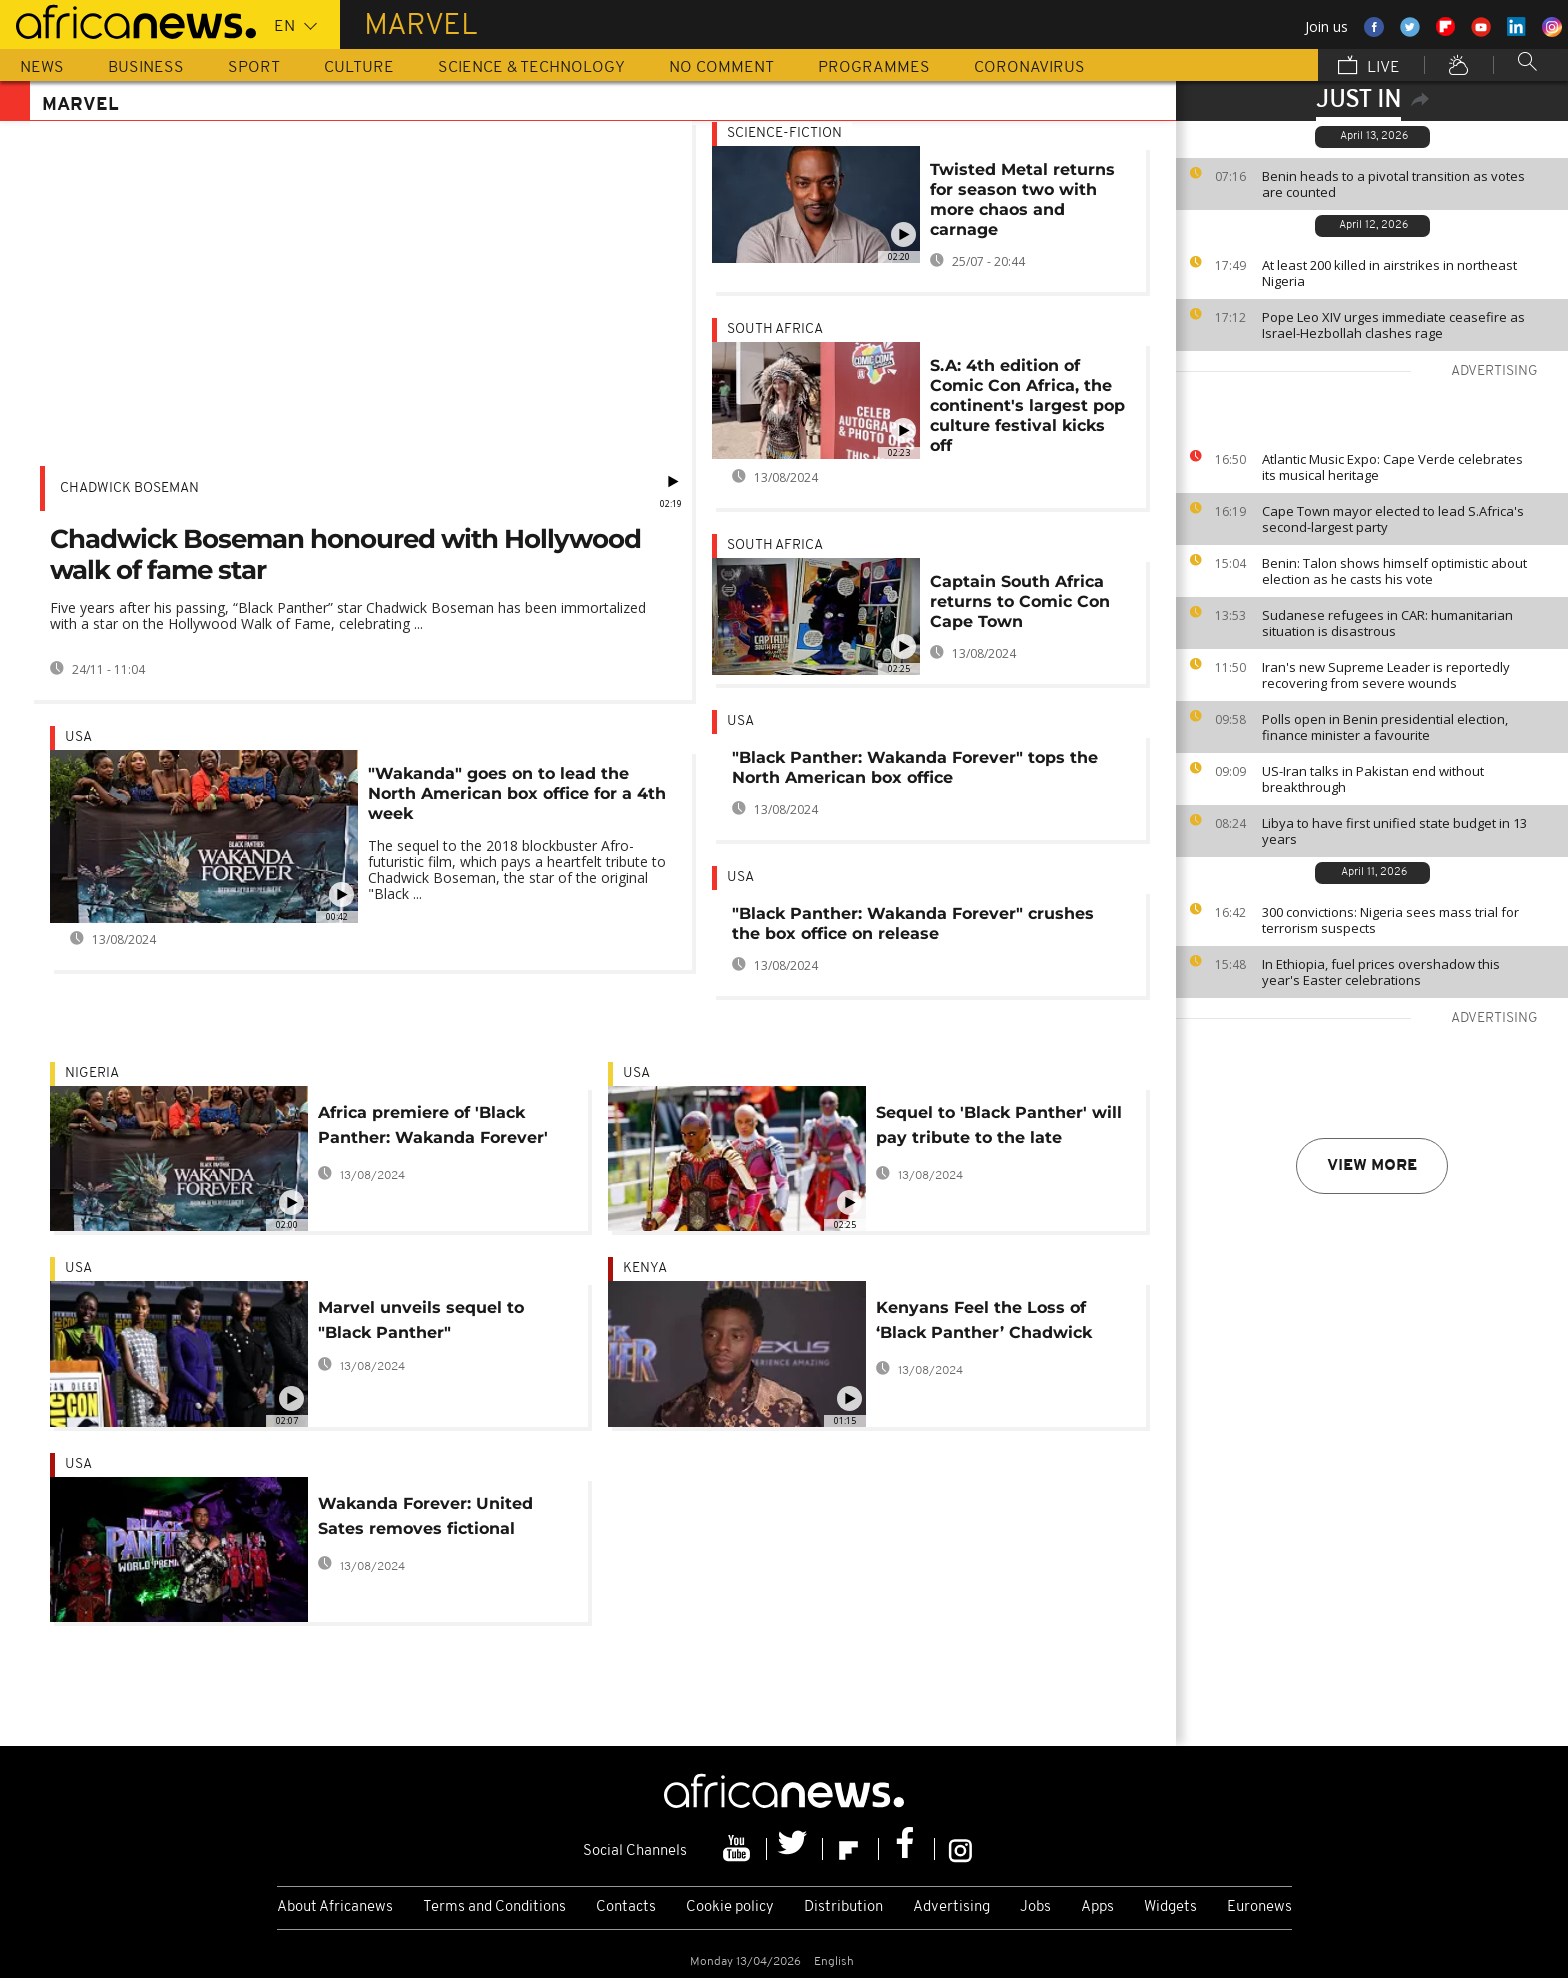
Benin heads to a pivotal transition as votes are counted (1393, 184)
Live (1369, 67)
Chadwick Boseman (129, 488)
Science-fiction (784, 133)
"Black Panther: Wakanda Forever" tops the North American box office (915, 767)
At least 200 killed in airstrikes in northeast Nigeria (1389, 273)
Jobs (1035, 1907)
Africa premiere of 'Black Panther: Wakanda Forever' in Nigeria (433, 1128)
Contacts (626, 1907)
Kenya (645, 1268)
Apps (1097, 1907)
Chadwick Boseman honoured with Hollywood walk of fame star (345, 554)
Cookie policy (730, 1907)
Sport (254, 68)
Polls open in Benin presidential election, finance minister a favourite (1385, 727)
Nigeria (92, 1073)
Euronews (1259, 1907)
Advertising (951, 1907)
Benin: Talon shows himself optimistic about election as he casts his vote (1394, 571)
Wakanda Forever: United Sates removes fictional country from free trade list (432, 1519)
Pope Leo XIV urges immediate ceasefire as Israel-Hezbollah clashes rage (1393, 325)
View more (1372, 1166)
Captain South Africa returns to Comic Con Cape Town (1020, 601)
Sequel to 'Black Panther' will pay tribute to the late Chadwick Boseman (999, 1128)
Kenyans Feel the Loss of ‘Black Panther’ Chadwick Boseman (984, 1323)
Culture (359, 68)
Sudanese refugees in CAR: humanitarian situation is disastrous (1387, 623)
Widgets (1170, 1907)
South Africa (775, 329)
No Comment (721, 68)
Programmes (874, 68)
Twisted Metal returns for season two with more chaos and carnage (1022, 199)
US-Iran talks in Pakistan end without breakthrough (1373, 779)
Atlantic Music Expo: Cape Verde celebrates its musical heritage (1392, 467)
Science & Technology (531, 68)
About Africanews (335, 1907)
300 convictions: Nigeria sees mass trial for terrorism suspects (1390, 920)
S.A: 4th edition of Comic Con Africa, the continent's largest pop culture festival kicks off (1027, 405)
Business (146, 68)
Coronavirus (1029, 68)
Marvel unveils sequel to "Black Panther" (421, 1320)
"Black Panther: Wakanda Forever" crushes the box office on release (913, 923)
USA (78, 737)
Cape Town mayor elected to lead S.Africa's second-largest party (1393, 519)
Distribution (843, 1907)
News (42, 68)
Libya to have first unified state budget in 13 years (1394, 831)
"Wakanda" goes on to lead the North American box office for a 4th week (517, 793)
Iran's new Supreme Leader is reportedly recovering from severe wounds (1386, 675)
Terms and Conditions (494, 1907)
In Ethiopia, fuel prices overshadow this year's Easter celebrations (1381, 972)
